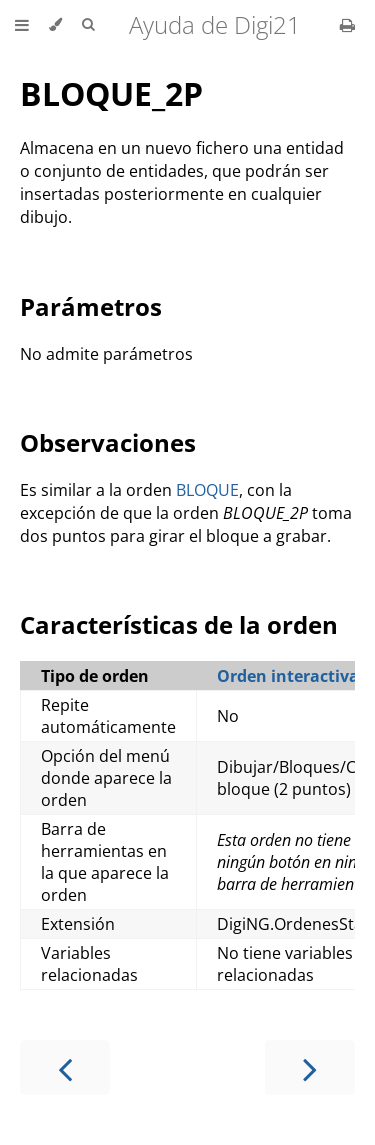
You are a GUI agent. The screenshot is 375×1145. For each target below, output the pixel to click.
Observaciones (108, 442)
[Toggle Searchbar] (88, 25)
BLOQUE (207, 490)
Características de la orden (179, 624)
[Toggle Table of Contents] (22, 25)
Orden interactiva (288, 676)
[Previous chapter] (65, 1067)
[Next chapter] (310, 1067)
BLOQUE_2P (111, 93)
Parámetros (91, 306)
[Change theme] (55, 25)
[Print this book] (347, 25)
